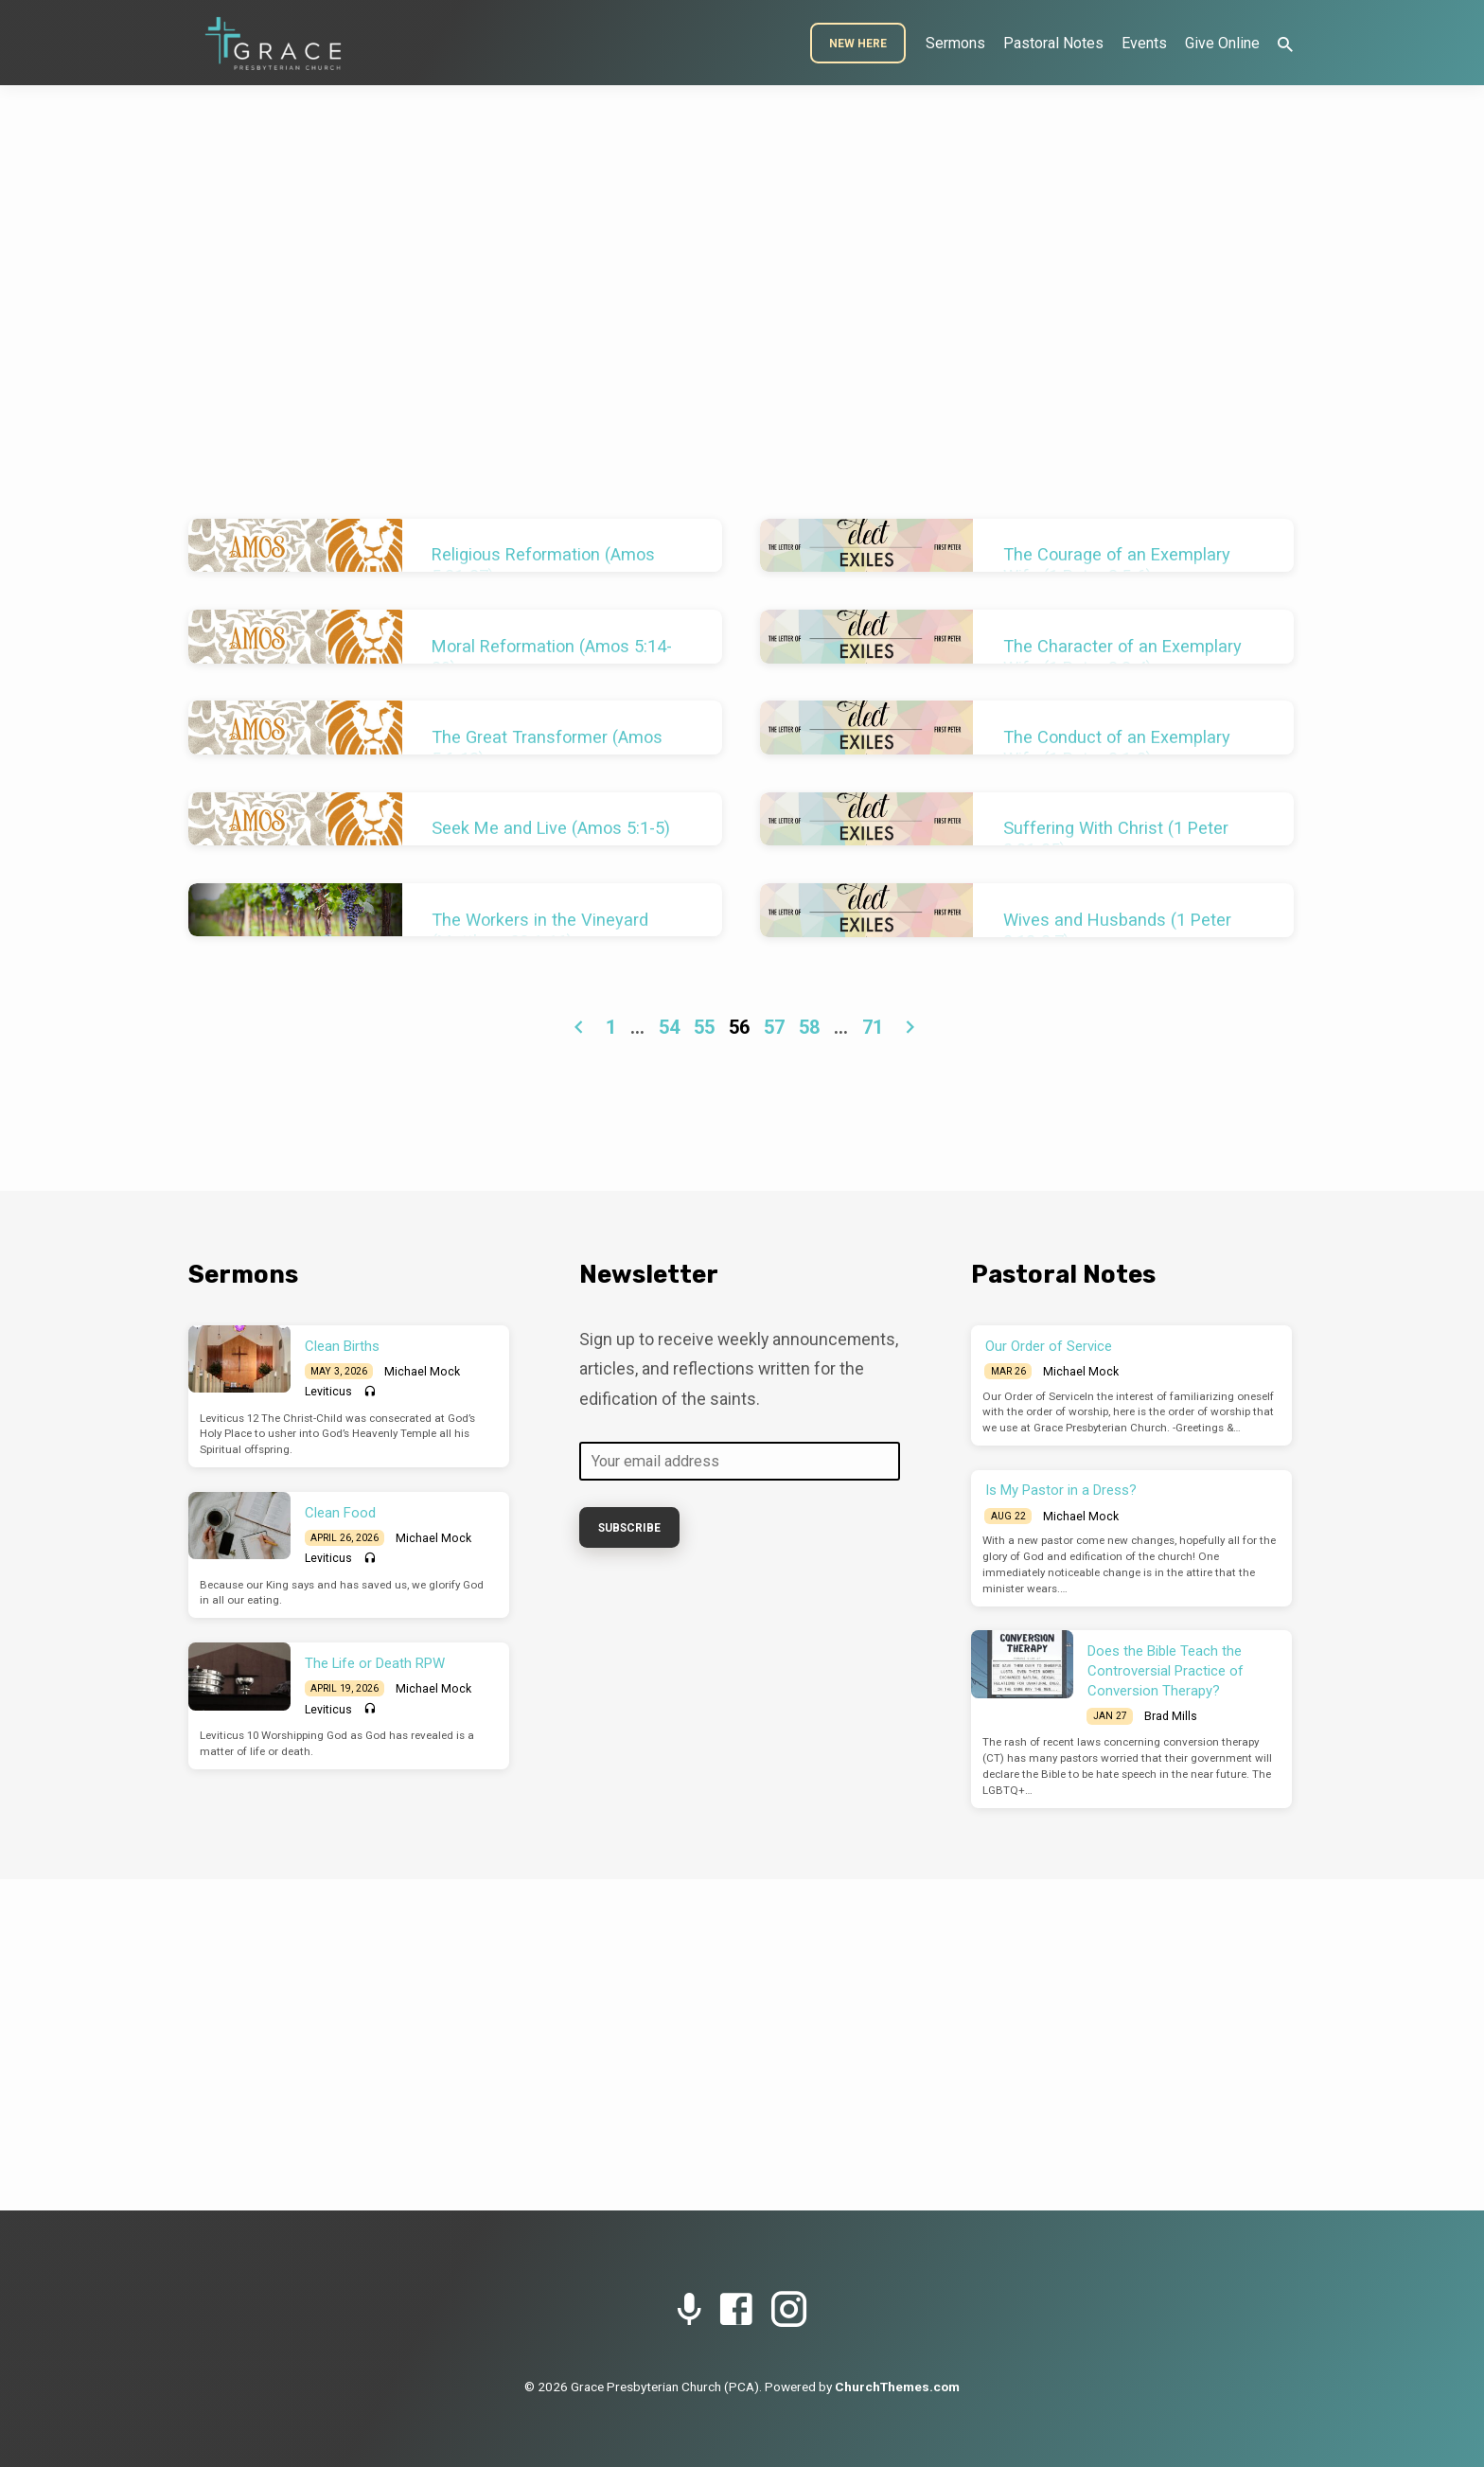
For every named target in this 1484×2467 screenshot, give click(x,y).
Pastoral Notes (1053, 43)
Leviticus (328, 1391)
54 (669, 1027)
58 (809, 1027)
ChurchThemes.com (897, 2386)
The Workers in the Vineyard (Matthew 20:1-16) (540, 930)
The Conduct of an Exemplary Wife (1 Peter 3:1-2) (1116, 748)
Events (1144, 43)
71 (872, 1027)
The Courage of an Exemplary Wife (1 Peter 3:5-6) (1116, 565)
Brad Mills (1170, 1716)
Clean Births (342, 1346)
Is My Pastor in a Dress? (1061, 1490)
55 (704, 1027)
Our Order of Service (1048, 1346)
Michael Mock (422, 1371)
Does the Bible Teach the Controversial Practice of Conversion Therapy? (1165, 1670)
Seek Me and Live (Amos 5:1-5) (551, 828)
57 (774, 1027)
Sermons (955, 43)
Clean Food (340, 1512)
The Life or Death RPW (375, 1663)
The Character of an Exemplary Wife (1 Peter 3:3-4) (1122, 657)
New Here (858, 43)
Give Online (1222, 43)
